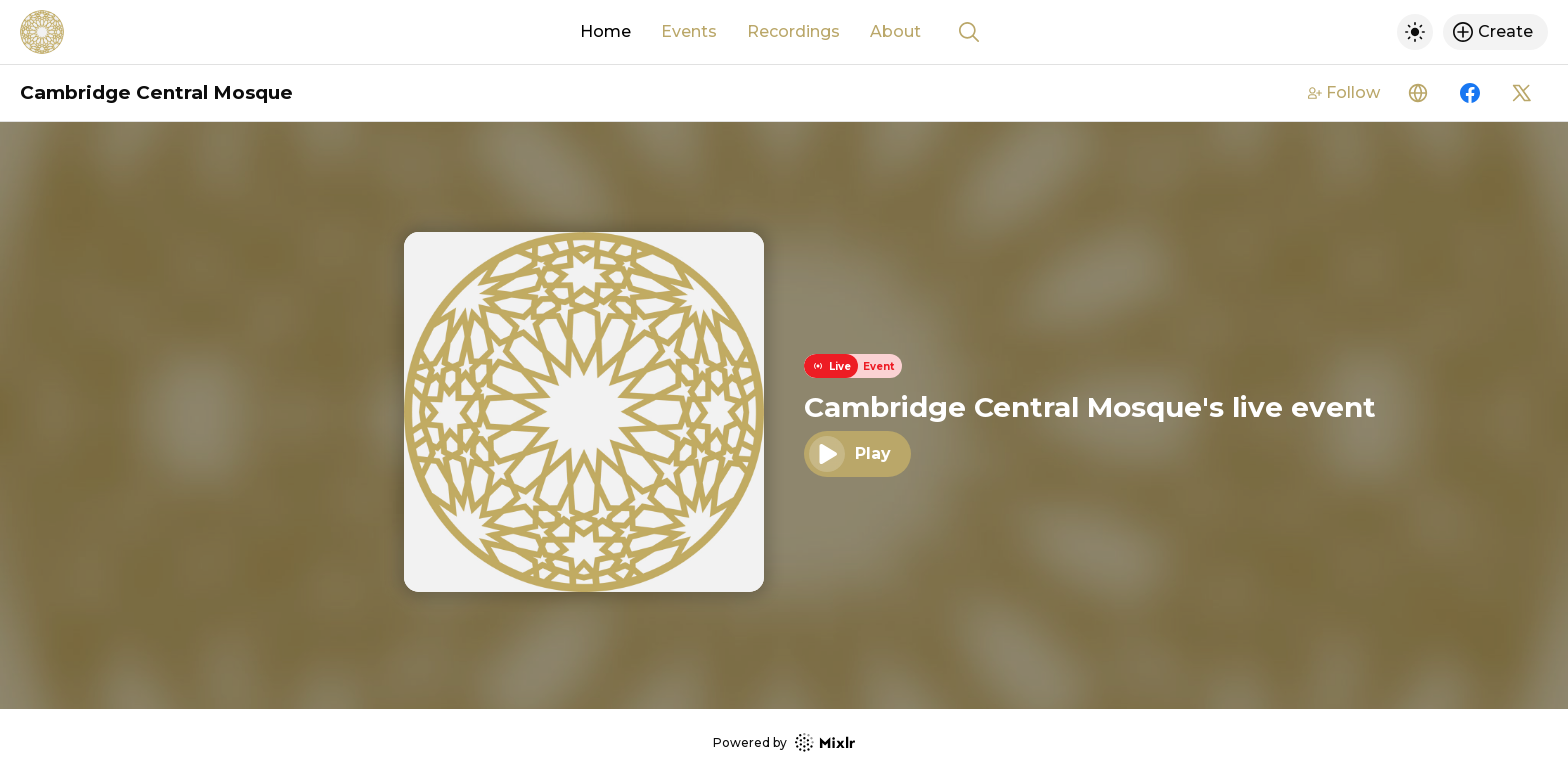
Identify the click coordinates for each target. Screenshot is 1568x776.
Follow (1344, 92)
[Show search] (969, 32)
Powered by (784, 742)
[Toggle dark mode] (1415, 32)
